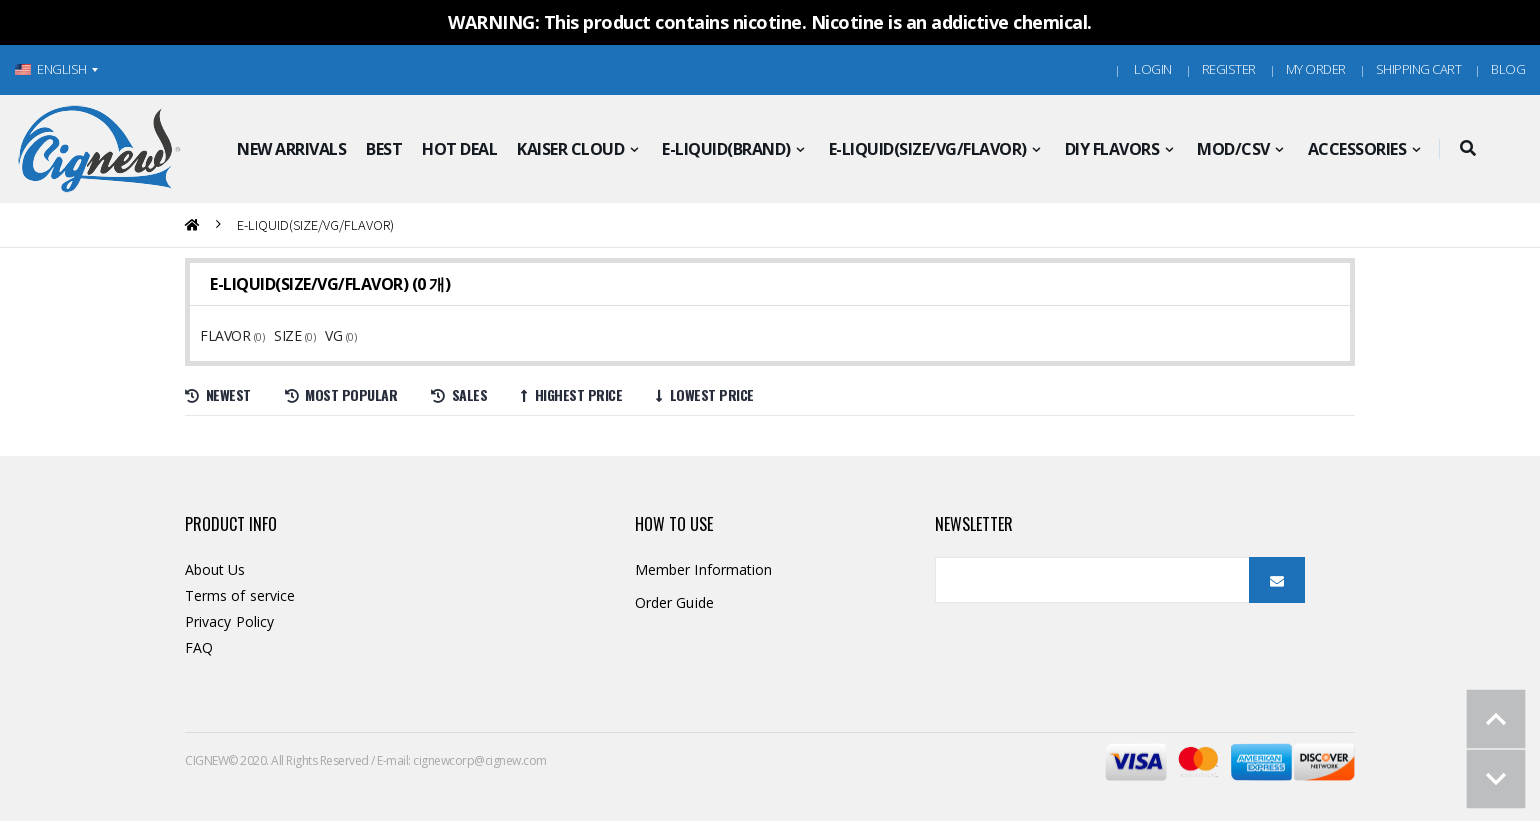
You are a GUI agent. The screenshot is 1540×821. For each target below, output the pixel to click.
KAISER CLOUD (570, 149)
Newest (218, 394)
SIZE (289, 335)
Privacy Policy (229, 621)
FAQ (199, 647)
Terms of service (240, 595)
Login (1153, 69)
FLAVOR (227, 335)
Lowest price (705, 394)
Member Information (703, 569)
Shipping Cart (1419, 69)
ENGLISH (51, 69)
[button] (1467, 149)
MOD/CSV (1233, 149)
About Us (215, 569)
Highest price (571, 394)
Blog (1508, 69)
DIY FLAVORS (1112, 149)
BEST (384, 149)
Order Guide (674, 602)
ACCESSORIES (1357, 149)
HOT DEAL (459, 149)
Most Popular (341, 394)
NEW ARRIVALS (291, 149)
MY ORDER (1316, 69)
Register (1229, 69)
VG (335, 335)
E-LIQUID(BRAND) (726, 149)
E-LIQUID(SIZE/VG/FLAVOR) (928, 149)
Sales (459, 394)
